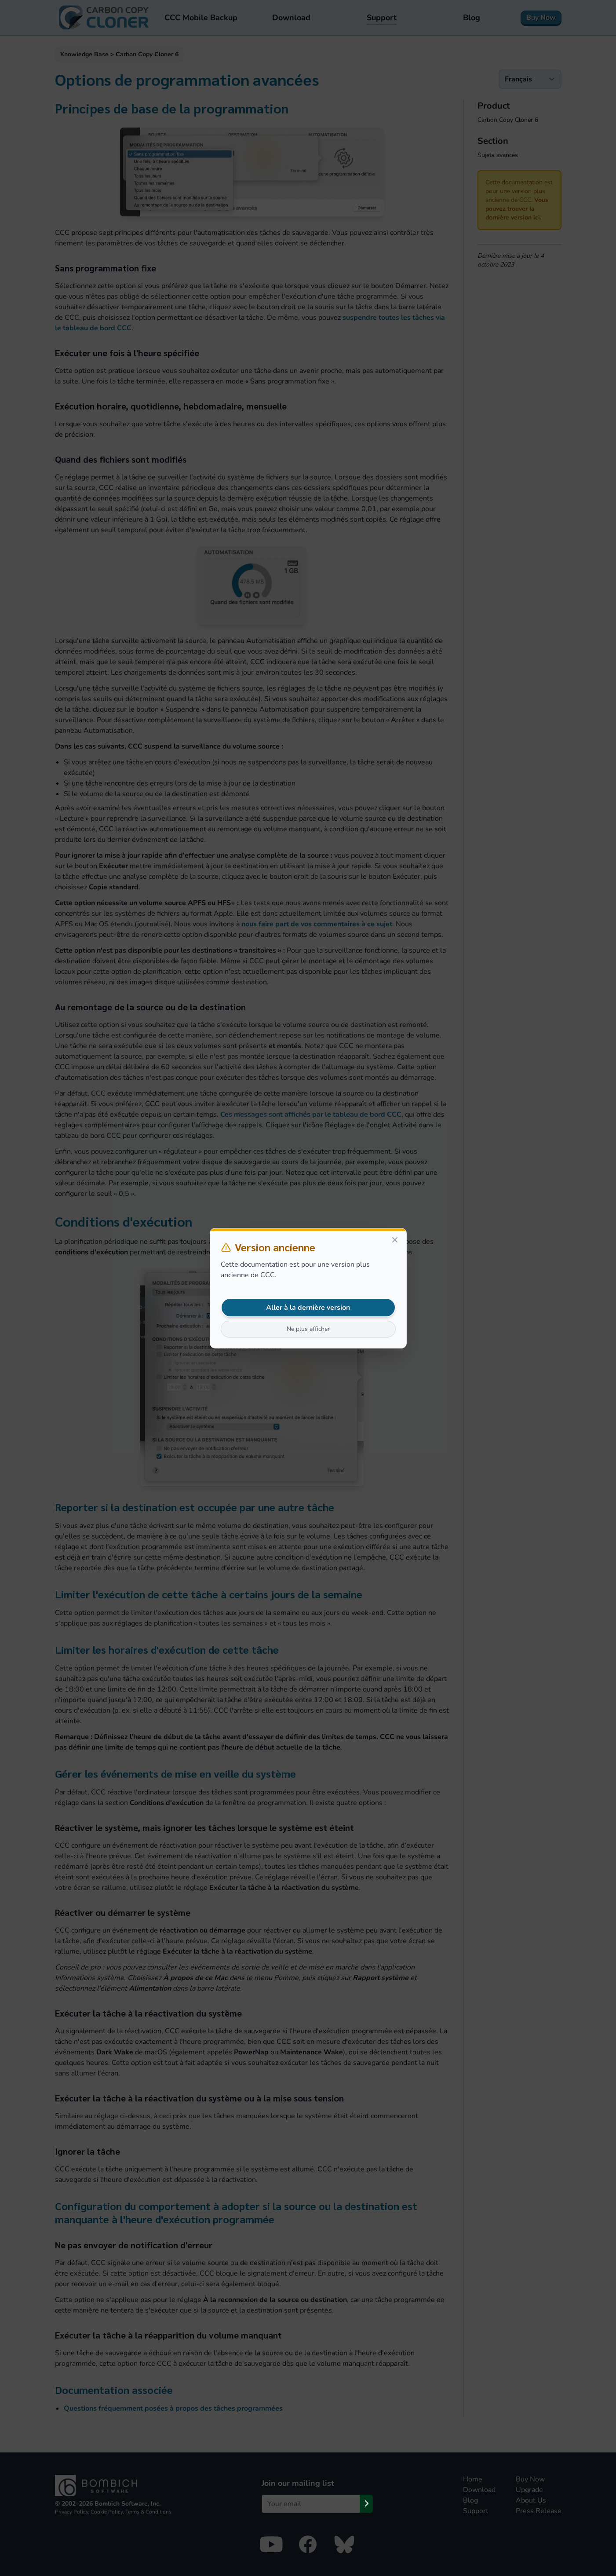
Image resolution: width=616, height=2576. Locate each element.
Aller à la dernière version (308, 1307)
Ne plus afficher (308, 1329)
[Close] (395, 1240)
